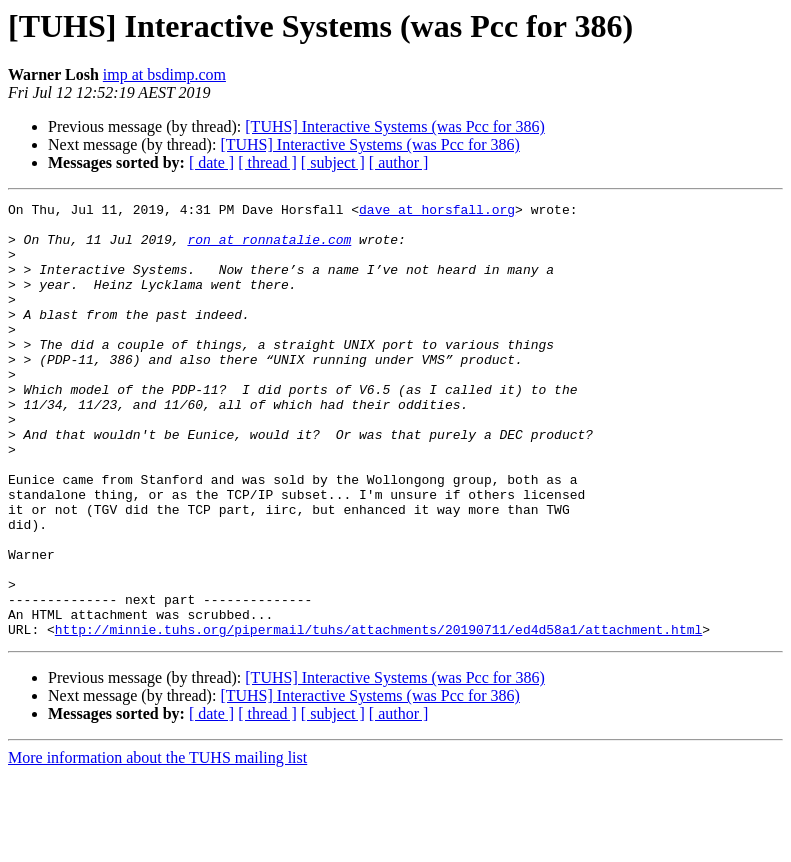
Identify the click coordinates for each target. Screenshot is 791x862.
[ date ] (211, 162)
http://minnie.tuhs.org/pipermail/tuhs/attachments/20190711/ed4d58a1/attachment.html (378, 716)
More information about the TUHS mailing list (157, 844)
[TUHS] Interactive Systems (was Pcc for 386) (394, 126)
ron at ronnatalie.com (269, 248)
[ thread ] (267, 162)
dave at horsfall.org (437, 212)
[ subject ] (333, 162)
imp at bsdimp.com (164, 74)
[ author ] (399, 162)
